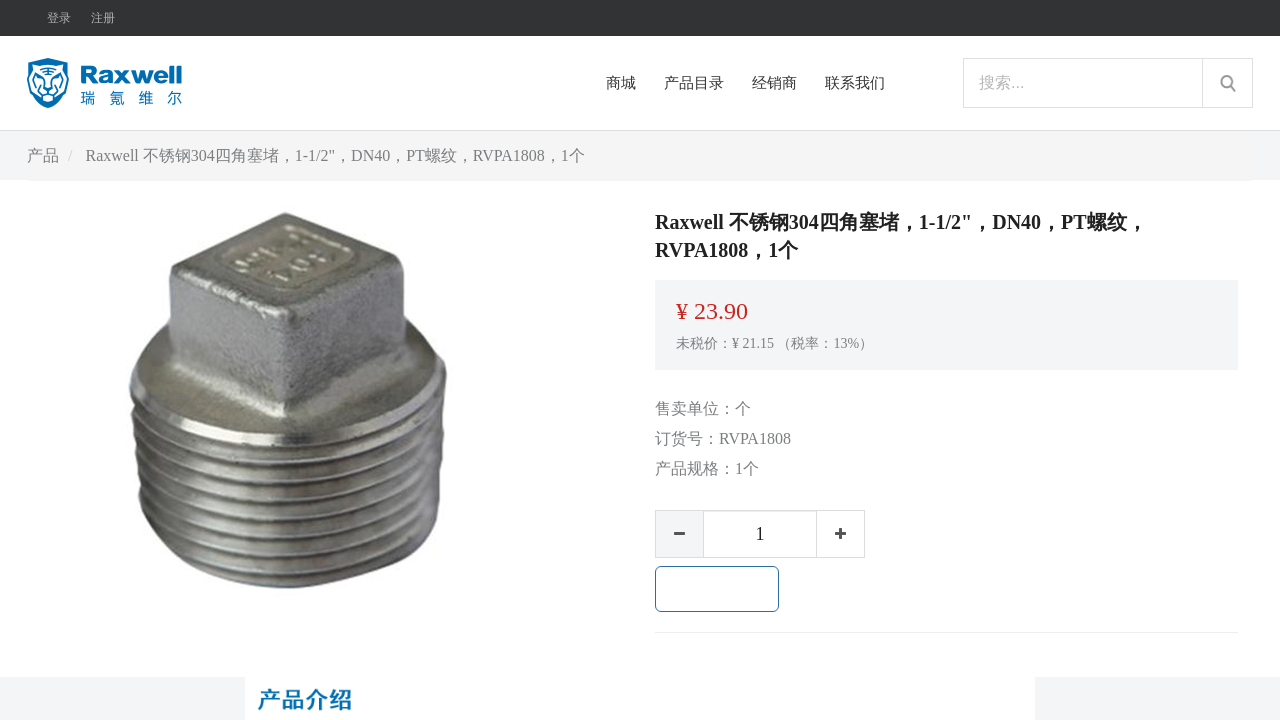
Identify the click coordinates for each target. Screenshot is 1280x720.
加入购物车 (717, 589)
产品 (43, 155)
